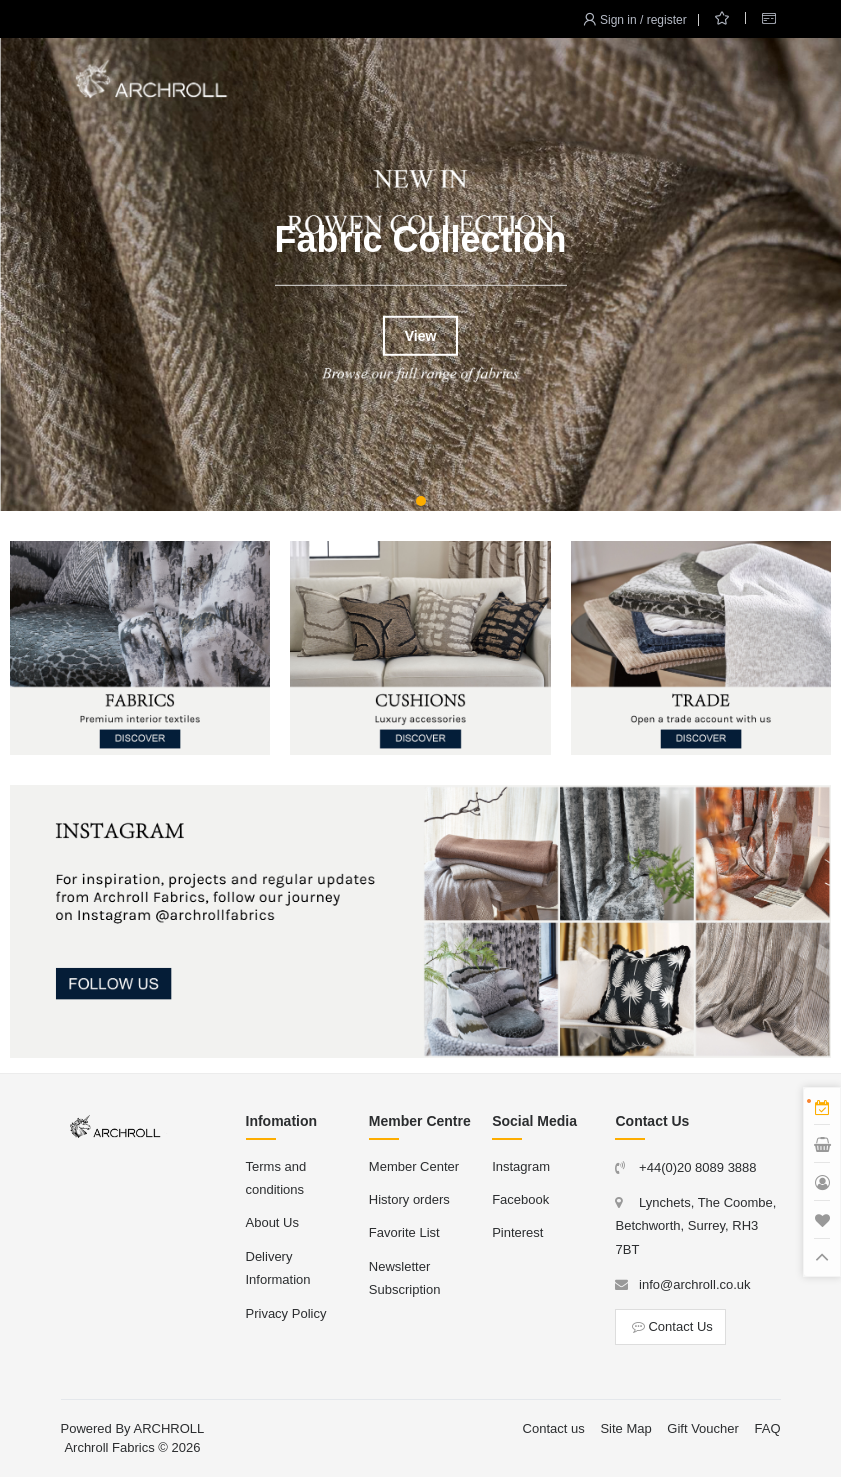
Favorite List (404, 1232)
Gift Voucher (703, 1428)
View (421, 336)
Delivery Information (278, 1268)
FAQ (767, 1428)
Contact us (554, 1428)
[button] (421, 501)
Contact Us (670, 1326)
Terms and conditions (276, 1178)
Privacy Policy (286, 1313)
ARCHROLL (169, 1428)
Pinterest (517, 1232)
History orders (409, 1199)
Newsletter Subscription (405, 1278)
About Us (272, 1222)
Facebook (520, 1199)
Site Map (625, 1428)
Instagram (521, 1166)
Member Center (414, 1166)
